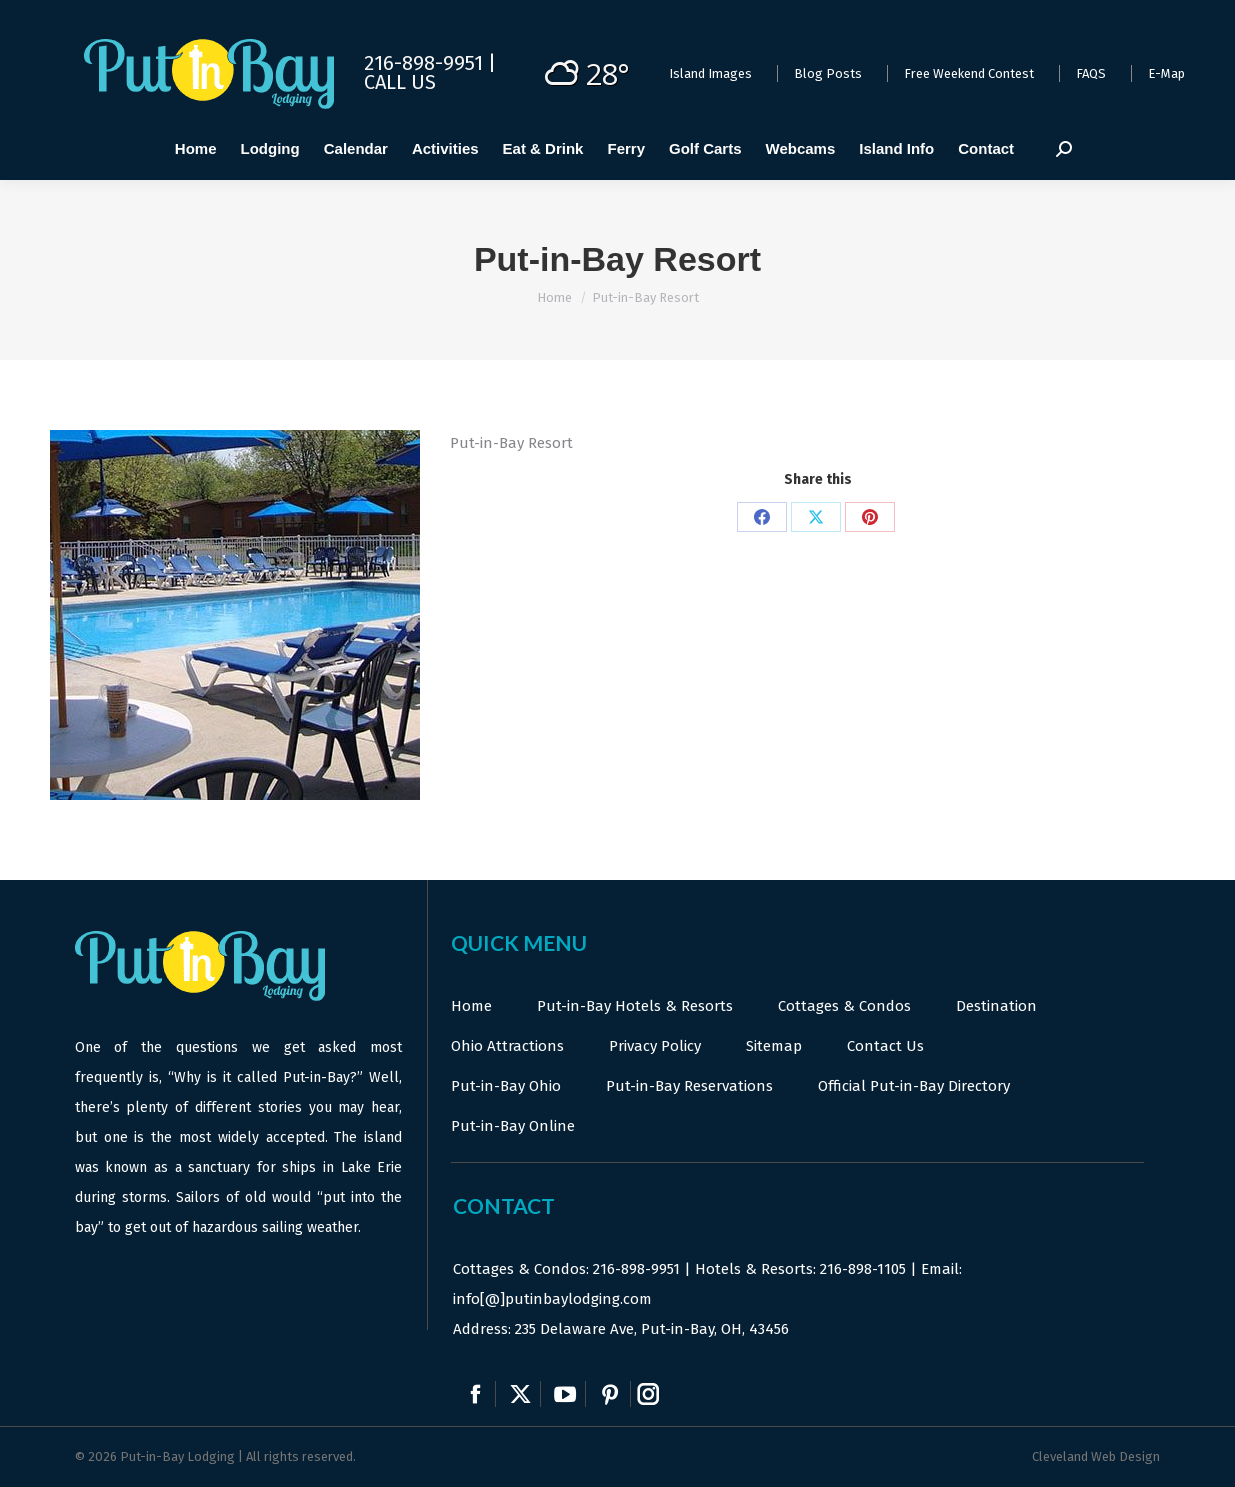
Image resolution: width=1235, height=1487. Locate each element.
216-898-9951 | (430, 63)
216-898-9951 (636, 1269)
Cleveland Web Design (1096, 1456)
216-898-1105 (863, 1269)
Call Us (400, 82)
